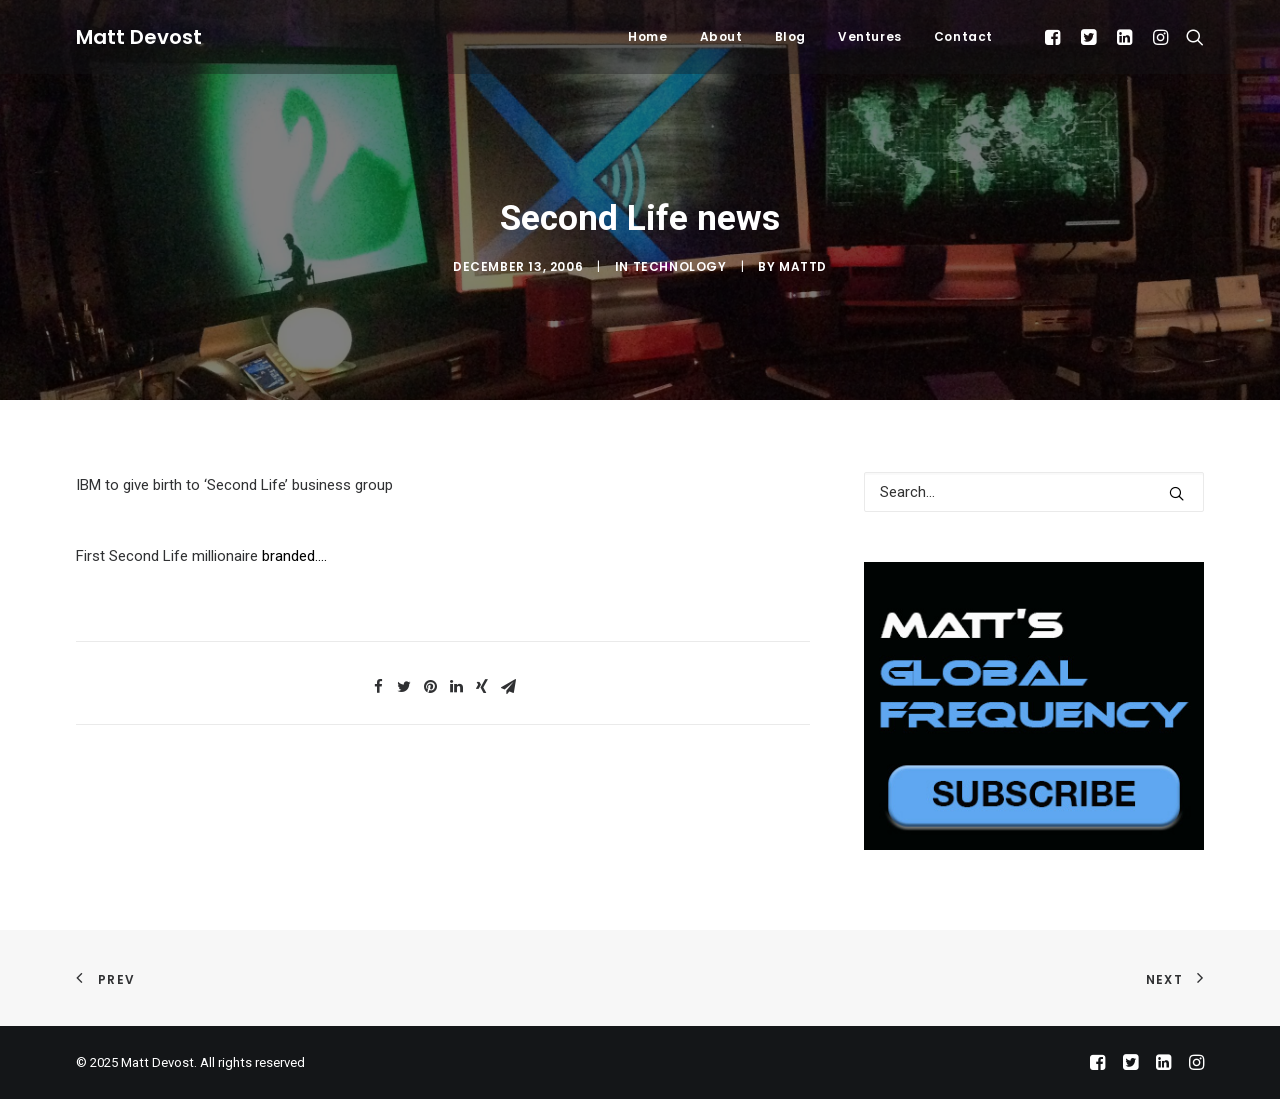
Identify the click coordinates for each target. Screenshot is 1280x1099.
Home (647, 36)
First (92, 556)
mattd (803, 266)
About (721, 36)
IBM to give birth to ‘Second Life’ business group (234, 485)
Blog (790, 36)
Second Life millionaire (183, 556)
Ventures (870, 36)
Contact (963, 36)
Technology (680, 266)
